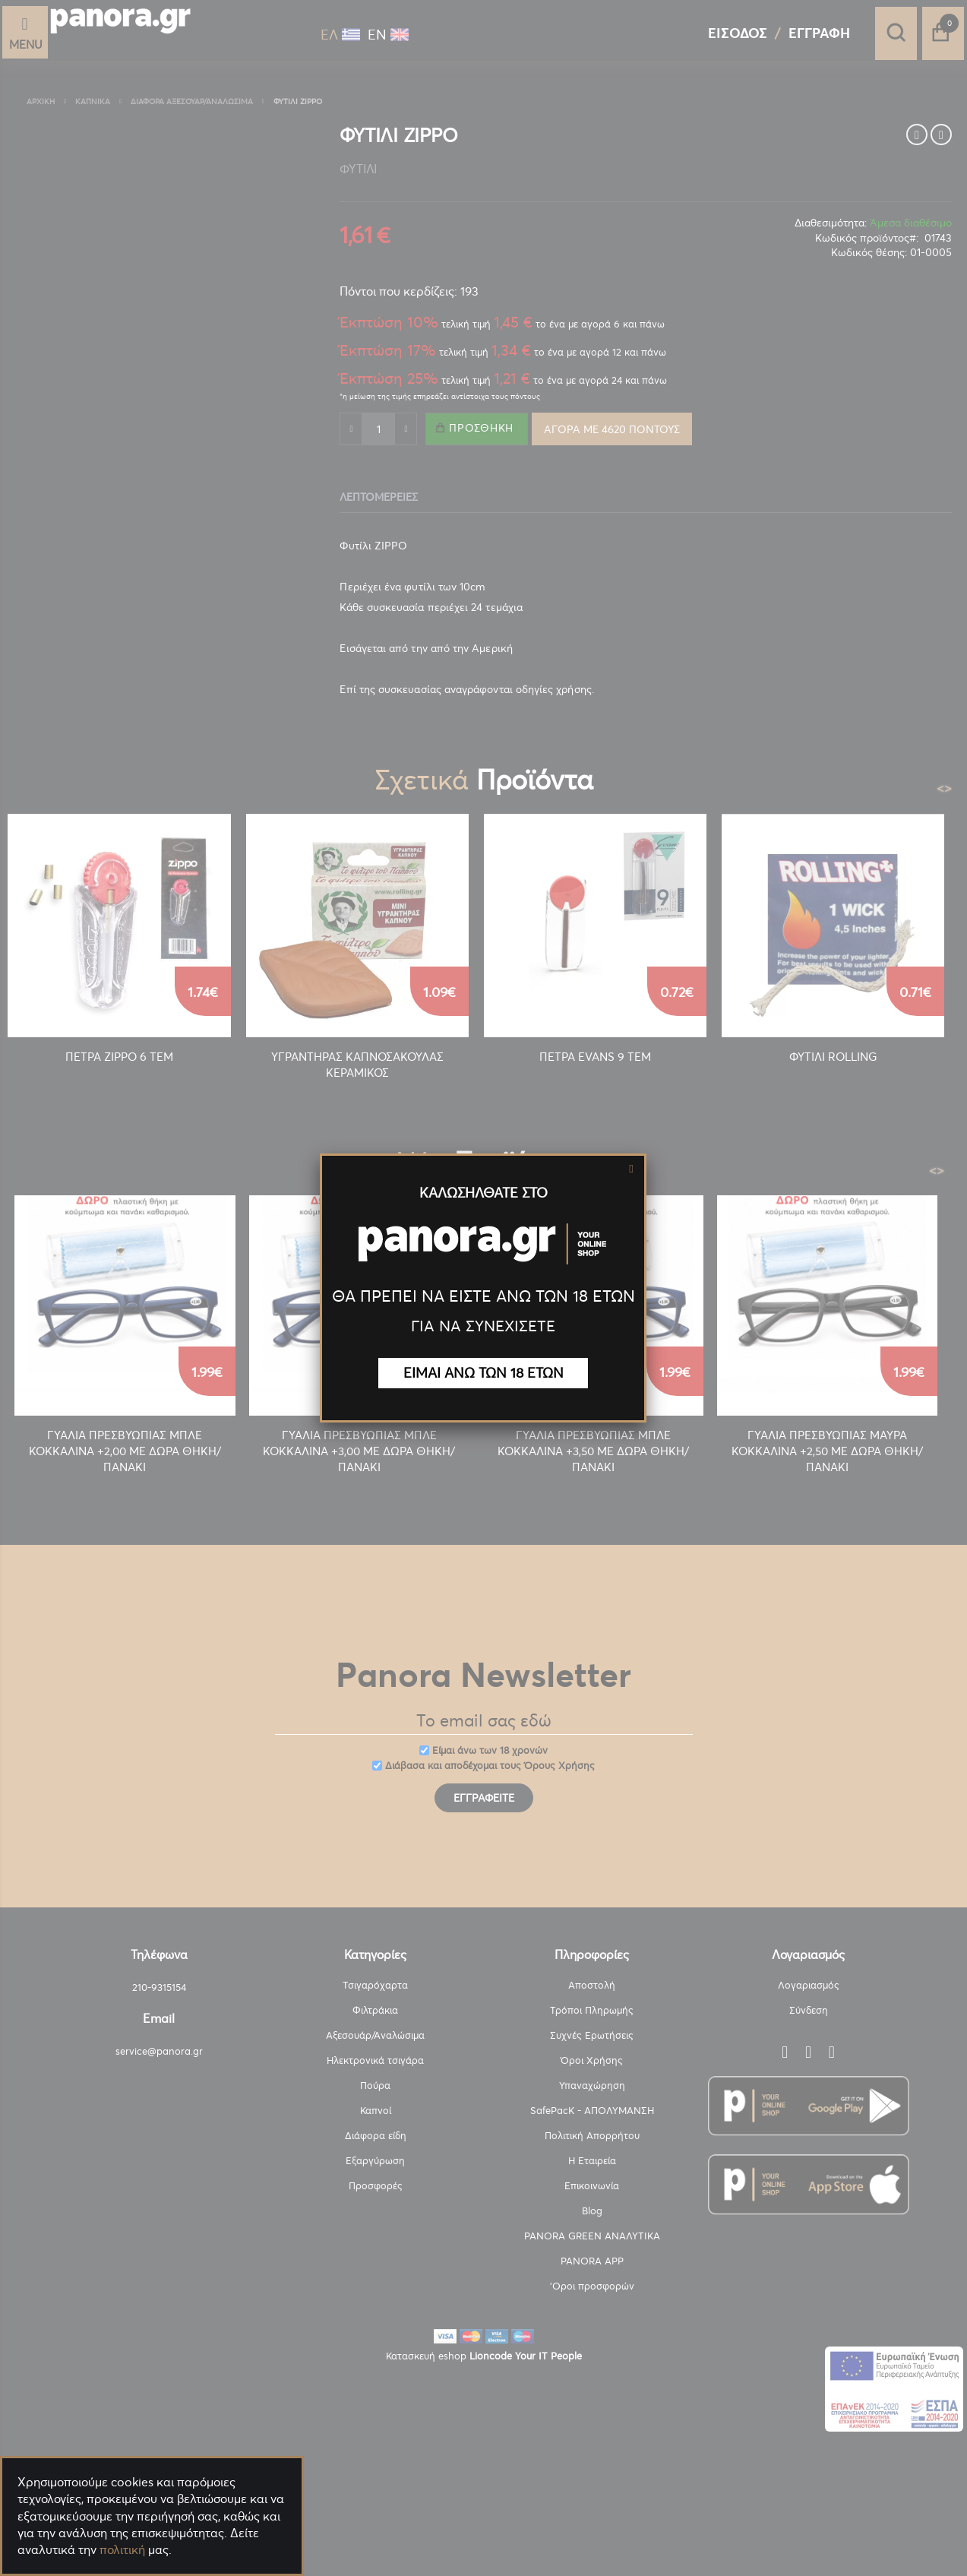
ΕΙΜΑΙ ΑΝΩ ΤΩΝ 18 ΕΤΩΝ (483, 1372)
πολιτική (122, 2549)
